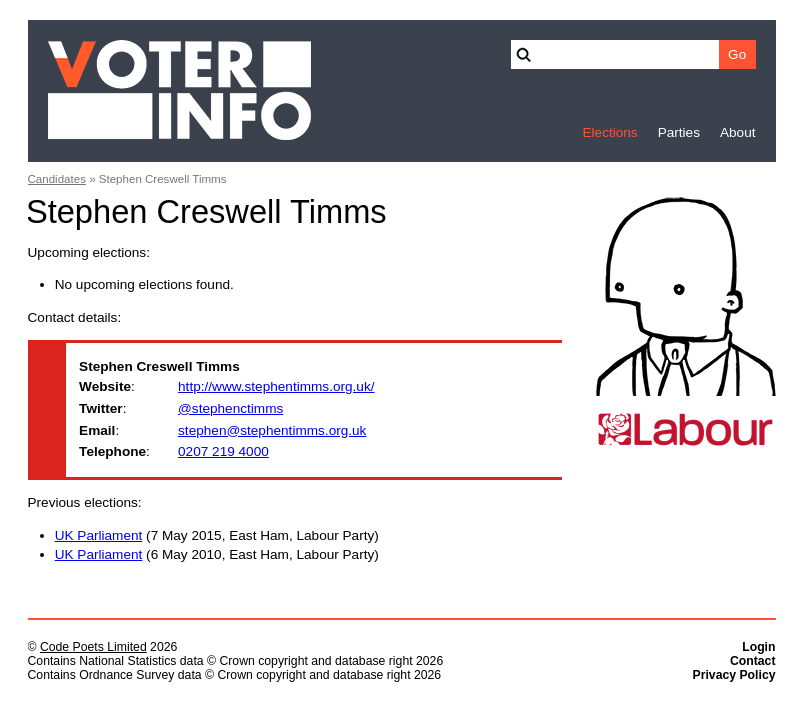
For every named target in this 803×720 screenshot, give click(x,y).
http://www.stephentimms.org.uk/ (276, 386)
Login (758, 647)
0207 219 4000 (223, 451)
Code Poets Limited (93, 647)
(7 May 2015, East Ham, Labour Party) (217, 535)
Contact (753, 661)
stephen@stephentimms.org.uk (272, 430)
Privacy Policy (734, 675)
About (738, 132)
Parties (679, 132)
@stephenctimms (230, 408)
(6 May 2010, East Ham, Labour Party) (217, 554)
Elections (609, 132)
